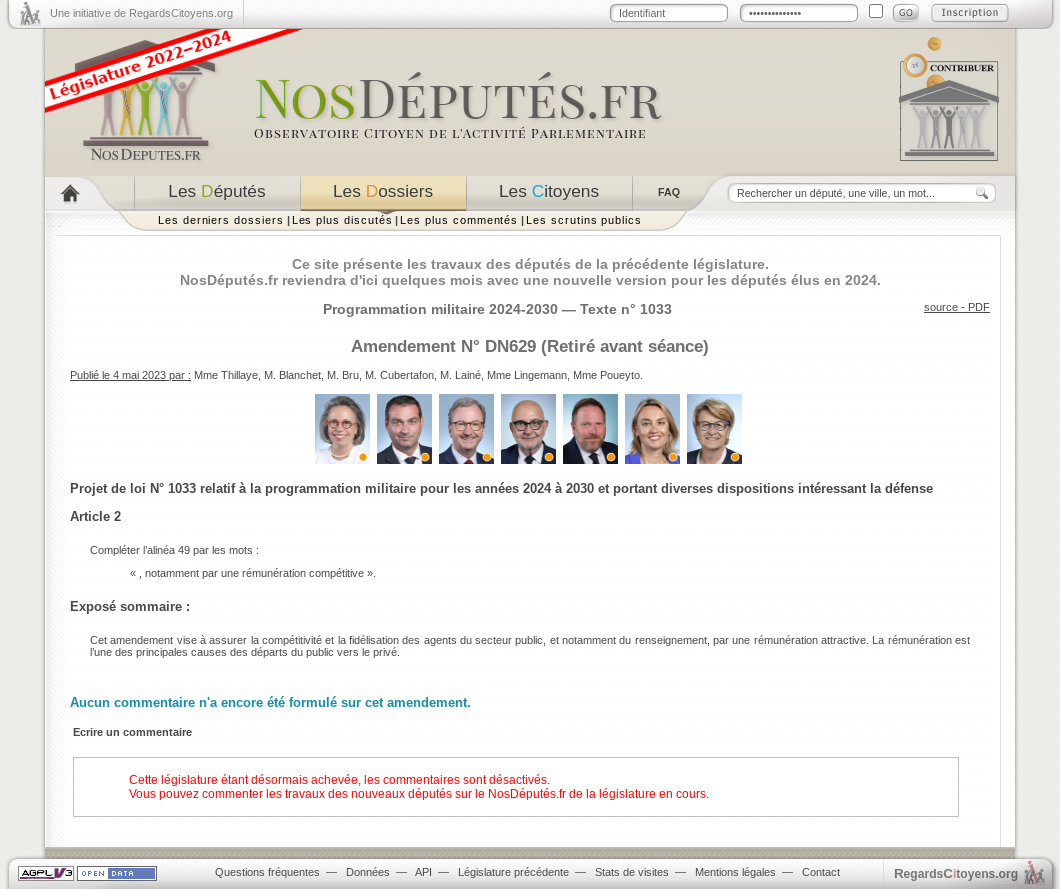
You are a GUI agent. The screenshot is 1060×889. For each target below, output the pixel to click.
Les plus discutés (342, 220)
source (941, 307)
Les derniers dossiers (221, 220)
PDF (979, 307)
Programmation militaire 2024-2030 (440, 309)
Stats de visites (632, 872)
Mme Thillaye (226, 375)
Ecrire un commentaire (132, 732)
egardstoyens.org (956, 873)
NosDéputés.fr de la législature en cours (597, 794)
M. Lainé (460, 375)
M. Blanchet (292, 375)
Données (368, 872)
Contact (821, 872)
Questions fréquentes (267, 872)
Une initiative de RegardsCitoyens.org (141, 13)
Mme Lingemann (527, 375)
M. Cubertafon (399, 375)
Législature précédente (513, 872)
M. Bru (343, 375)
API (423, 872)
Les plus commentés (459, 220)
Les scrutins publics (584, 220)
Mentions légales (735, 872)
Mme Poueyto (606, 375)
